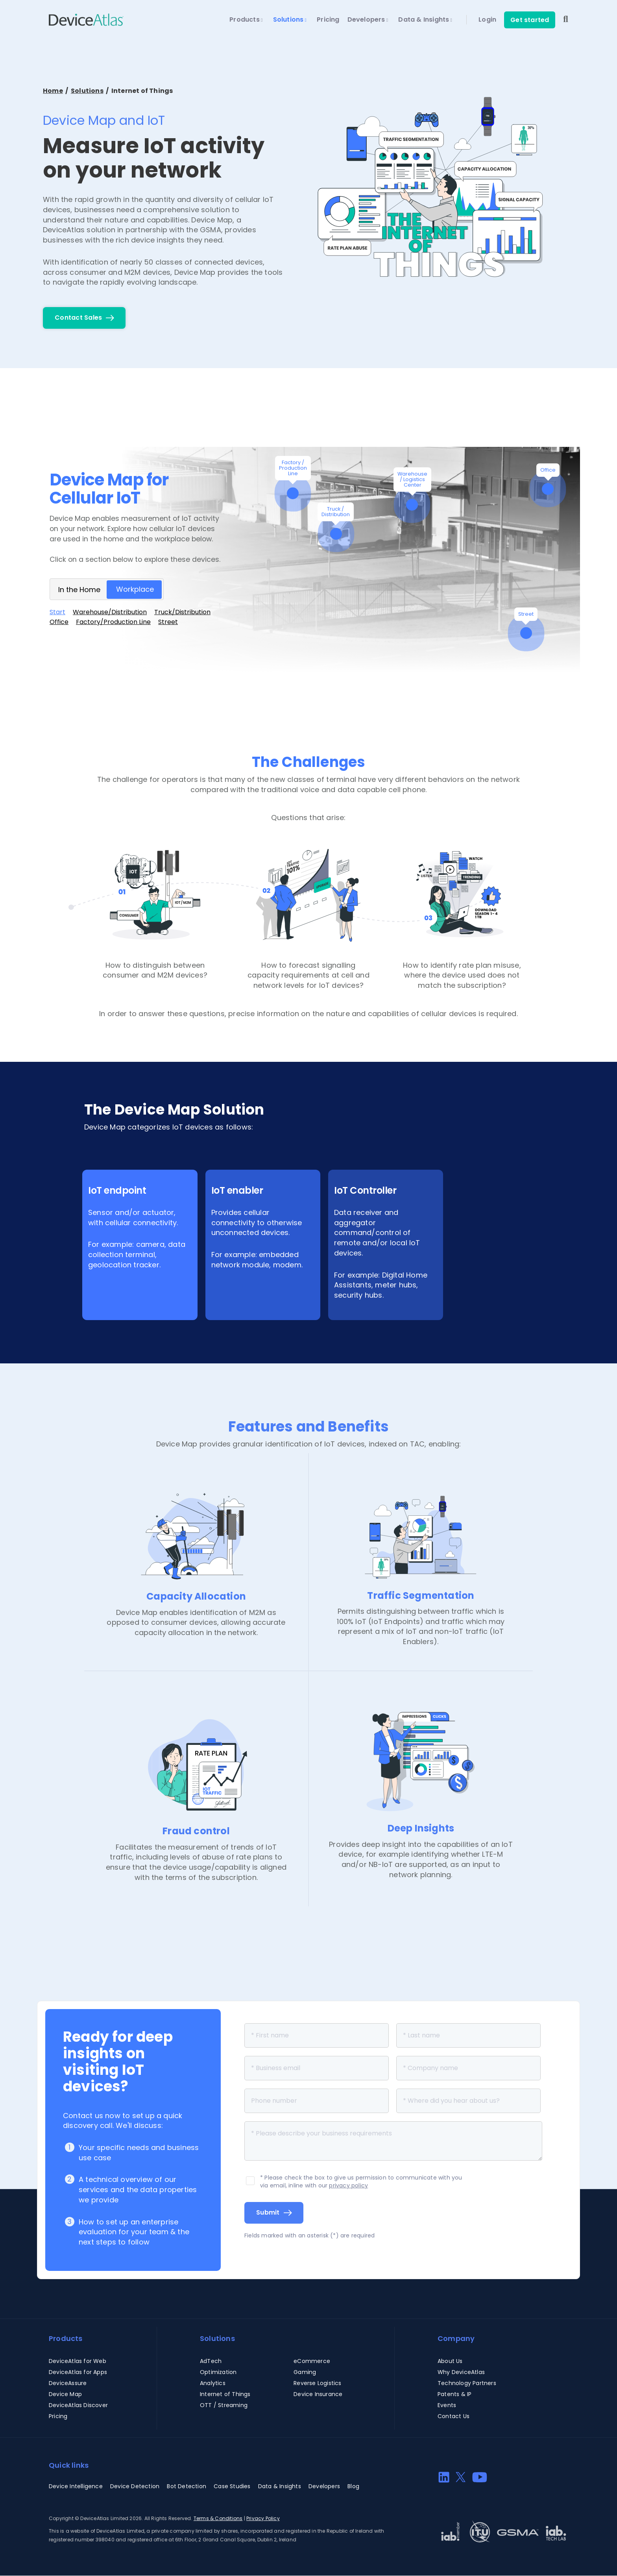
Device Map (65, 2394)
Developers (367, 19)
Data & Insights (425, 19)
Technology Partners (467, 2383)
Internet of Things (225, 2394)
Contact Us (453, 2416)
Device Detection (134, 2486)
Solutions (290, 19)
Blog (353, 2486)
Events (447, 2405)
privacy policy (348, 2185)
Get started (529, 19)
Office (59, 621)
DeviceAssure (68, 2383)
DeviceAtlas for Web (77, 2361)
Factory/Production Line (113, 621)
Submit (268, 2212)
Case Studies (232, 2486)
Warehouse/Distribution (110, 612)
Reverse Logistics (317, 2383)
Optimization (218, 2372)
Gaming (305, 2372)
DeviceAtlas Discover (78, 2405)
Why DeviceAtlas (461, 2372)
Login (487, 19)
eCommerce (312, 2361)
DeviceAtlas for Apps (78, 2372)
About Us (450, 2361)
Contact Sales (78, 317)
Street (168, 621)
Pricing (328, 19)
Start (57, 612)
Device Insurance (318, 2394)
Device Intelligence (76, 2486)
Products (245, 19)
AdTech (211, 2361)
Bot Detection (186, 2486)
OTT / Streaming (224, 2405)
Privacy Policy (263, 2518)
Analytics (212, 2383)
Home (53, 90)
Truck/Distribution (182, 612)
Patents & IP (454, 2394)
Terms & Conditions (218, 2518)
